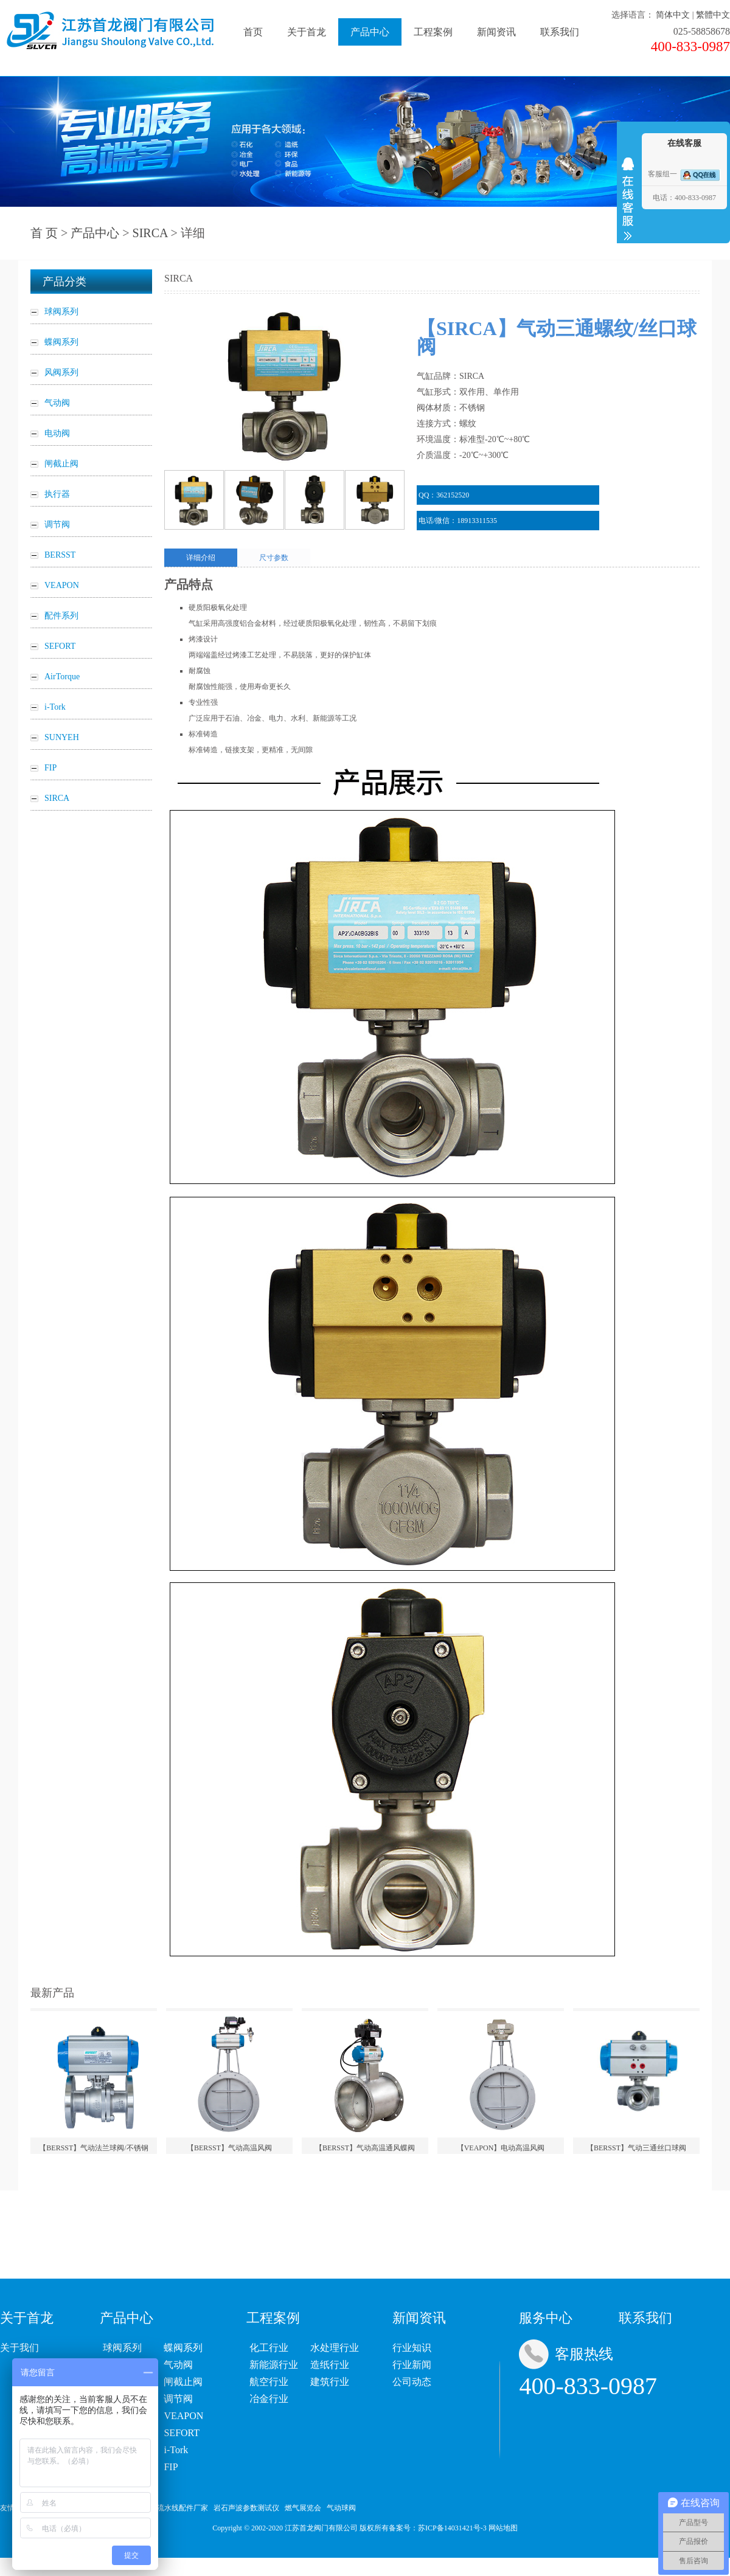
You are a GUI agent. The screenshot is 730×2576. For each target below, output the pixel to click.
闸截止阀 (183, 2382)
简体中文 (673, 14)
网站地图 (503, 2528)
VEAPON (183, 2416)
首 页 (44, 233)
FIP (171, 2467)
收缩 (628, 199)
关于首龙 (306, 32)
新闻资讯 (496, 32)
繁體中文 (713, 14)
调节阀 (178, 2399)
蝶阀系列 (183, 2347)
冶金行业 (268, 2399)
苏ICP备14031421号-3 (452, 2528)
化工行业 (268, 2347)
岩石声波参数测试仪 (246, 2508)
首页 (253, 32)
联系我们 (559, 32)
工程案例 (433, 32)
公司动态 (411, 2382)
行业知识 (411, 2347)
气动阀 (178, 2365)
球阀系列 (122, 2347)
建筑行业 (329, 2382)
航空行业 (268, 2382)
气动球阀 (341, 2508)
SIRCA (150, 233)
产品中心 (369, 32)
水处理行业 (334, 2347)
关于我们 (19, 2347)
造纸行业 (329, 2365)
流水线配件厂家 (182, 2508)
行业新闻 (411, 2365)
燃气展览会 (303, 2508)
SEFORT (182, 2433)
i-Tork (176, 2450)
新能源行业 (273, 2365)
